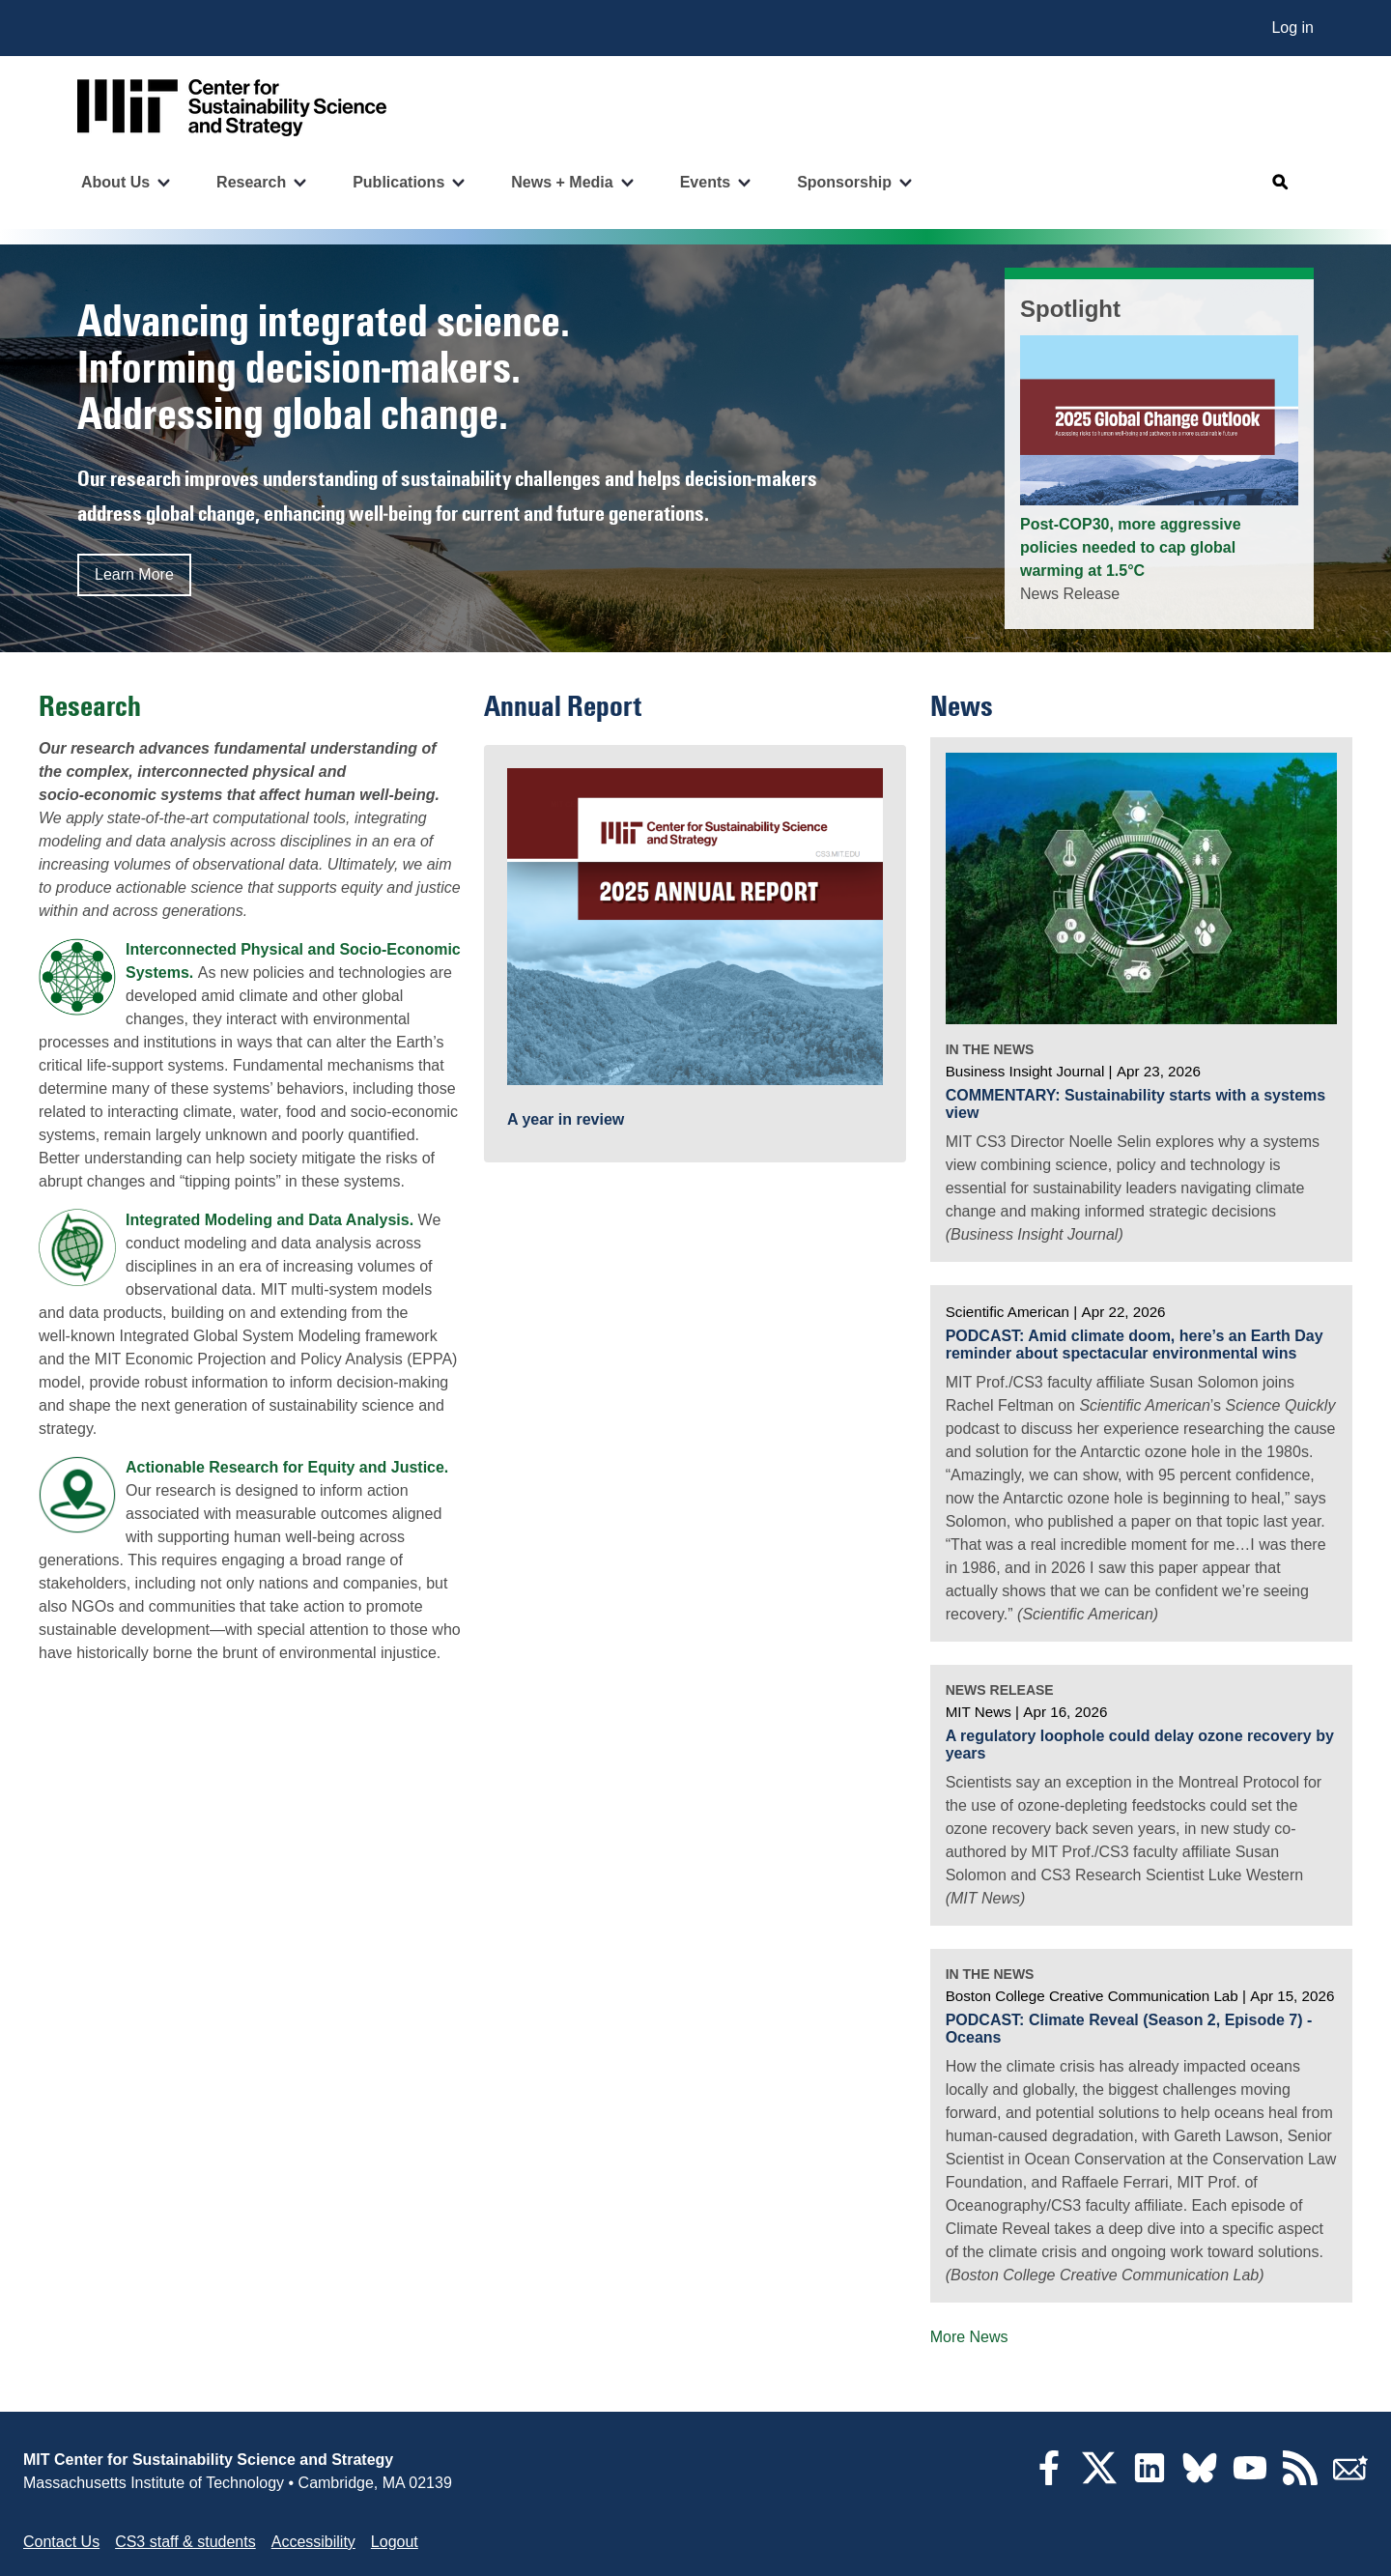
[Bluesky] (1199, 2480)
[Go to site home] (231, 107)
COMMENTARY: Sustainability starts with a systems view (1136, 1104)
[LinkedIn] (1149, 2480)
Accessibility (313, 2541)
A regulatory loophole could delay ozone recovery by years (1140, 1744)
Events (705, 182)
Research (251, 182)
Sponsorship (844, 182)
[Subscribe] (1350, 2480)
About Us (115, 182)
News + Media (561, 182)
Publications (398, 182)
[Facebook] (1049, 2480)
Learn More (134, 574)
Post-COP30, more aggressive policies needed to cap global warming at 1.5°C (1130, 547)
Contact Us (61, 2541)
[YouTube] (1250, 2480)
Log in (1292, 27)
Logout (394, 2541)
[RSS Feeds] (1300, 2480)
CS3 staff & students (185, 2541)
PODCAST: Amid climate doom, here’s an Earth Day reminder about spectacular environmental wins (1134, 1344)
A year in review (565, 1119)
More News (969, 2337)
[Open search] (1280, 182)
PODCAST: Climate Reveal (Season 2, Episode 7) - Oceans (1129, 2029)
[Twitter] (1099, 2480)
